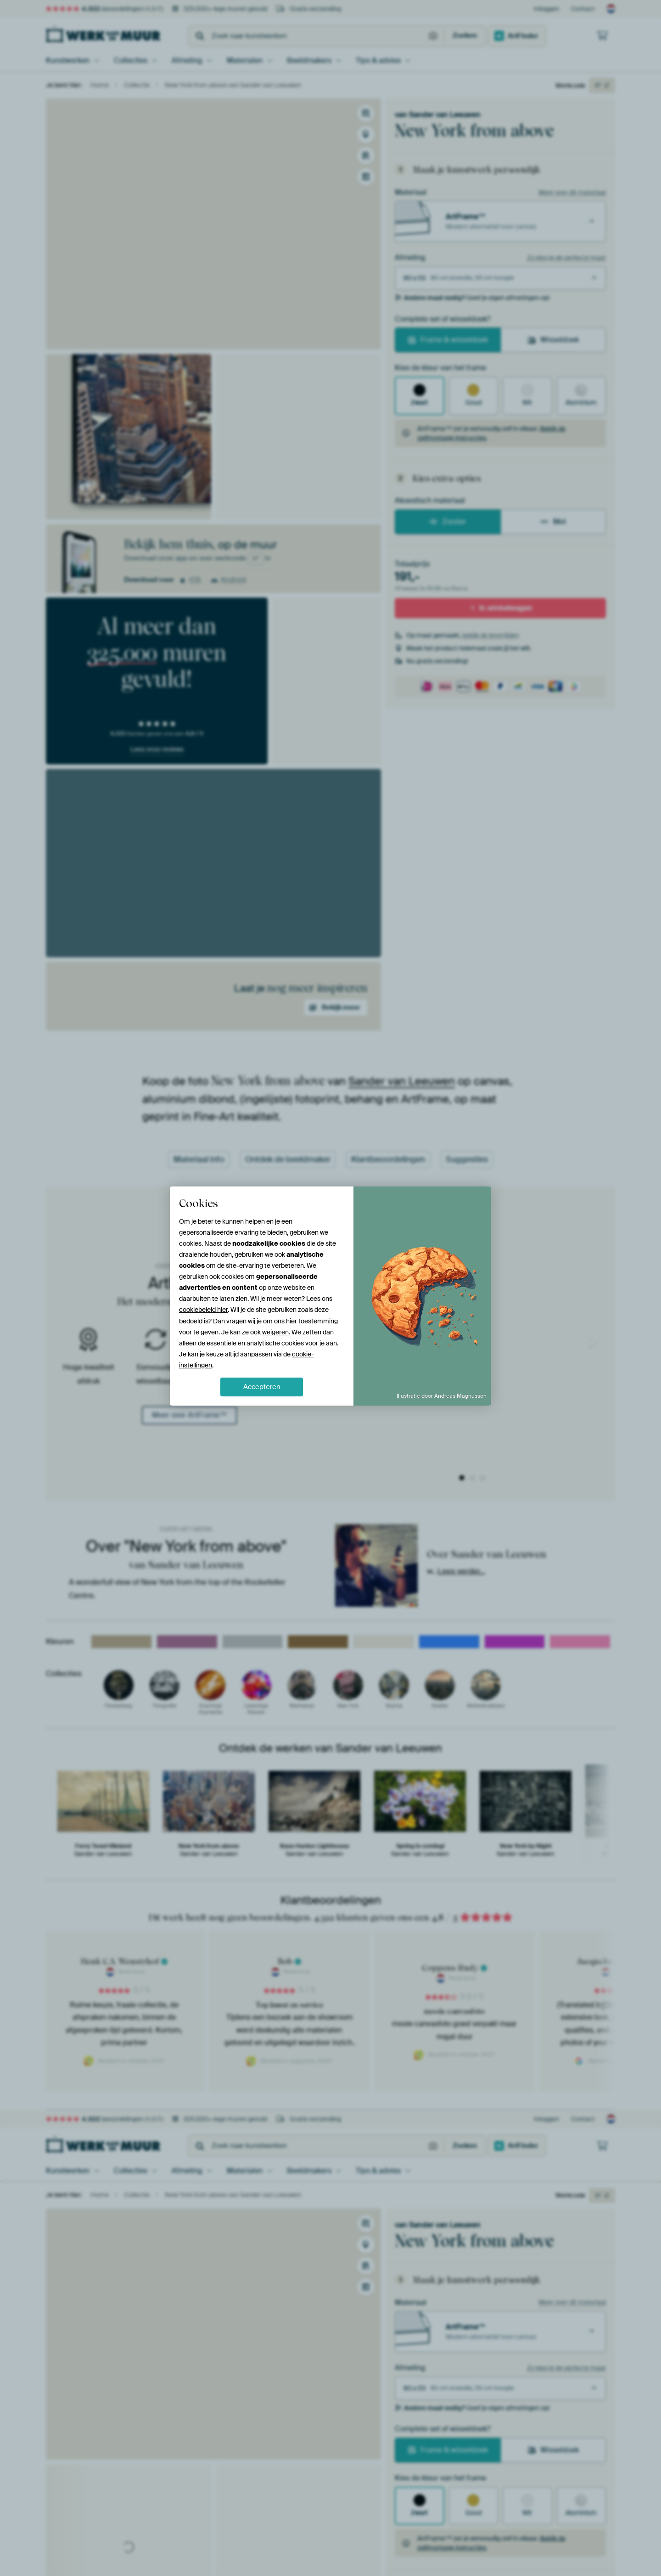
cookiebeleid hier (203, 1309)
